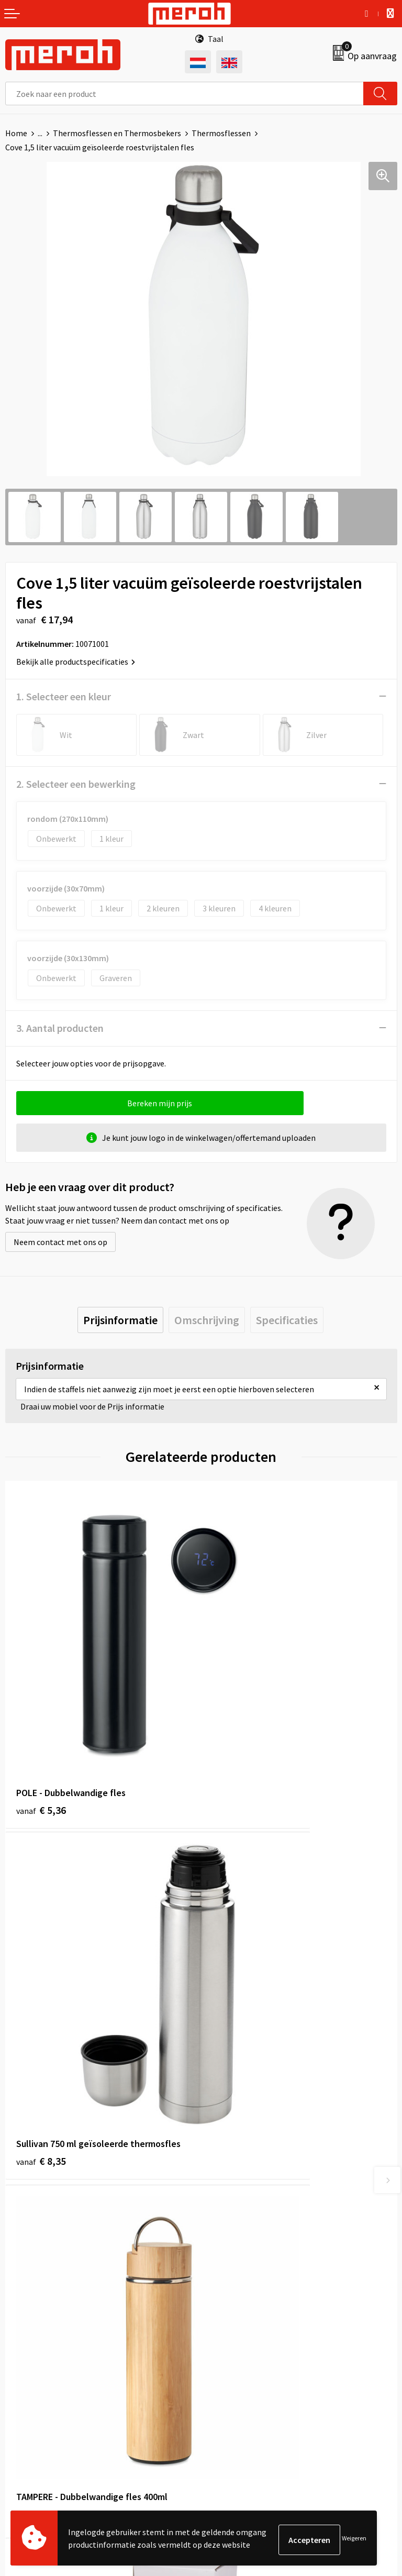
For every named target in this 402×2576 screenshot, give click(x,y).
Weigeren (354, 2540)
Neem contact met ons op (60, 1242)
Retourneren (28, 2345)
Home (16, 133)
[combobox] (184, 93)
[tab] (120, 1320)
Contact (20, 2329)
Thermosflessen (221, 133)
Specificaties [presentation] (287, 1320)
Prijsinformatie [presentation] (120, 1320)
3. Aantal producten (60, 1027)
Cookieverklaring (236, 2361)
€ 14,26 (239, 1958)
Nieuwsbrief (227, 2153)
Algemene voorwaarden (248, 2329)
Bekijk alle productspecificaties (75, 661)
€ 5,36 (41, 1701)
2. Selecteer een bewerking (76, 783)
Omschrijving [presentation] (206, 1320)
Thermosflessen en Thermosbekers (117, 133)
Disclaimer (225, 2393)
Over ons (222, 2137)
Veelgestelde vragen (242, 2169)
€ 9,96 (41, 1944)
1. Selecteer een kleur (63, 696)
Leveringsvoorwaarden (246, 2345)
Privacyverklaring (237, 2377)
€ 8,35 (237, 1701)
